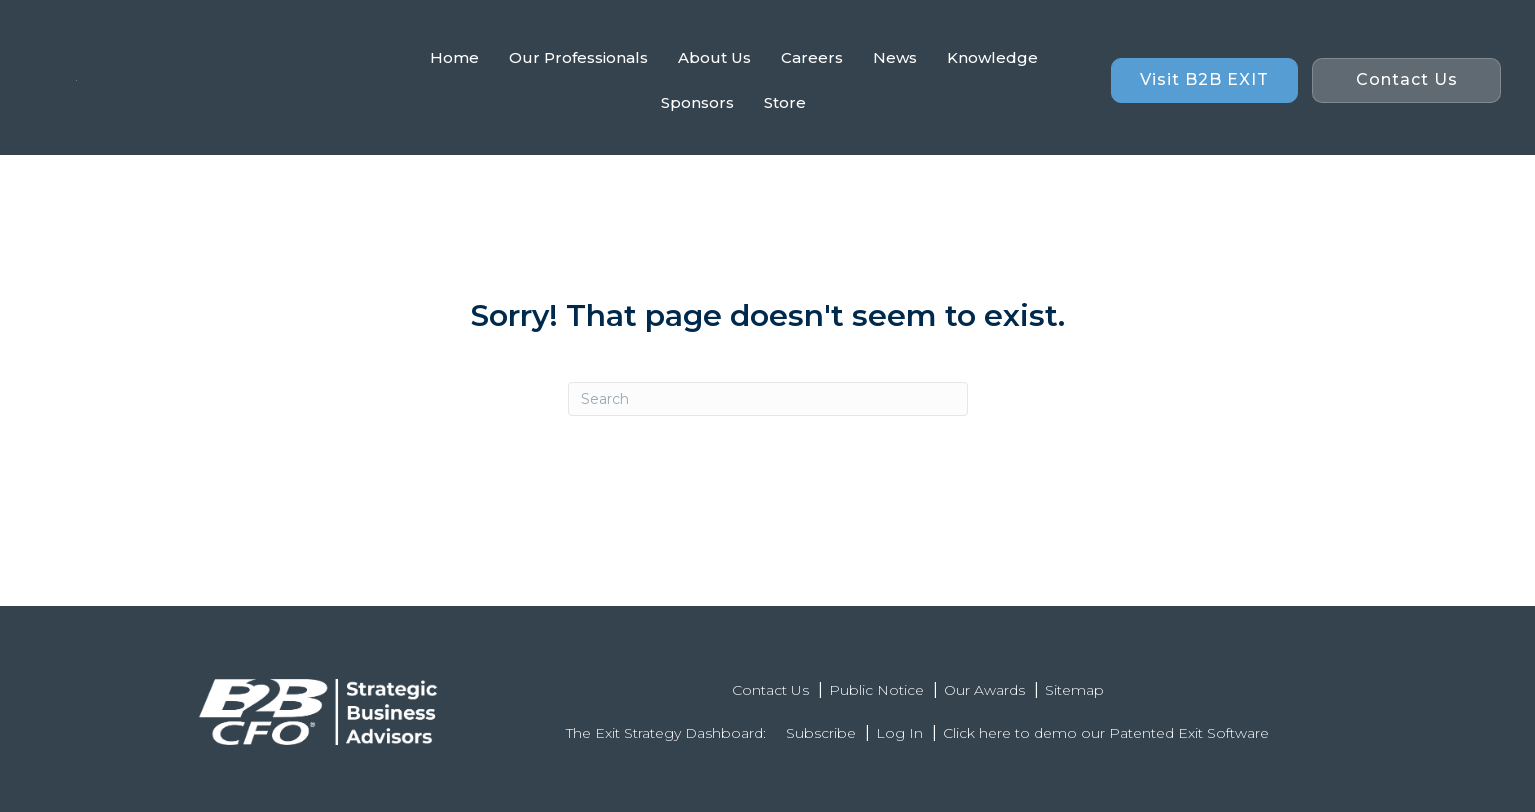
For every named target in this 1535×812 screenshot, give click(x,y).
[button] (1204, 80)
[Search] (768, 399)
